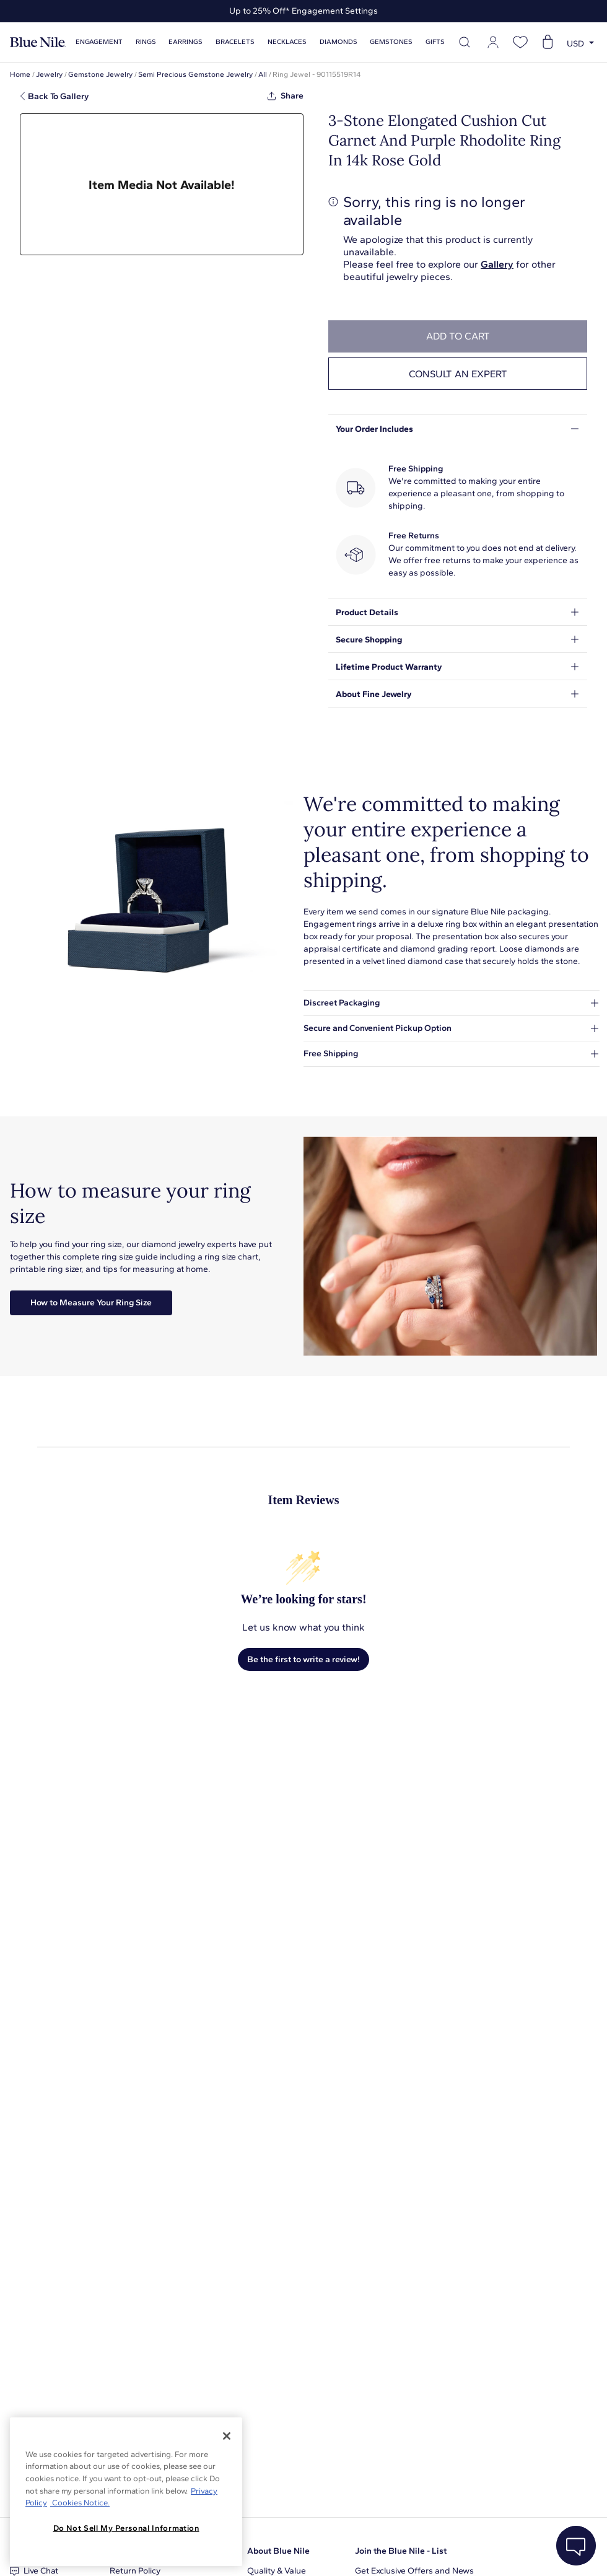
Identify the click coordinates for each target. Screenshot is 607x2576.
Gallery (497, 264)
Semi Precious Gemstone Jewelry (195, 74)
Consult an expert (458, 374)
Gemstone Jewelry (100, 74)
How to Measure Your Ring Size (91, 1302)
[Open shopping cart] (547, 42)
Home (20, 74)
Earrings (185, 42)
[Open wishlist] (520, 42)
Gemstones (391, 42)
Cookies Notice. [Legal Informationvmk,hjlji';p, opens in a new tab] (80, 2502)
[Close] (226, 2436)
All (262, 74)
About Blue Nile (278, 2551)
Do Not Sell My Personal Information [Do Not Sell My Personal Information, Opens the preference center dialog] (126, 2528)
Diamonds (338, 42)
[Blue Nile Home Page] (38, 42)
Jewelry (49, 74)
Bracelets (235, 42)
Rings (146, 42)
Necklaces (287, 42)
